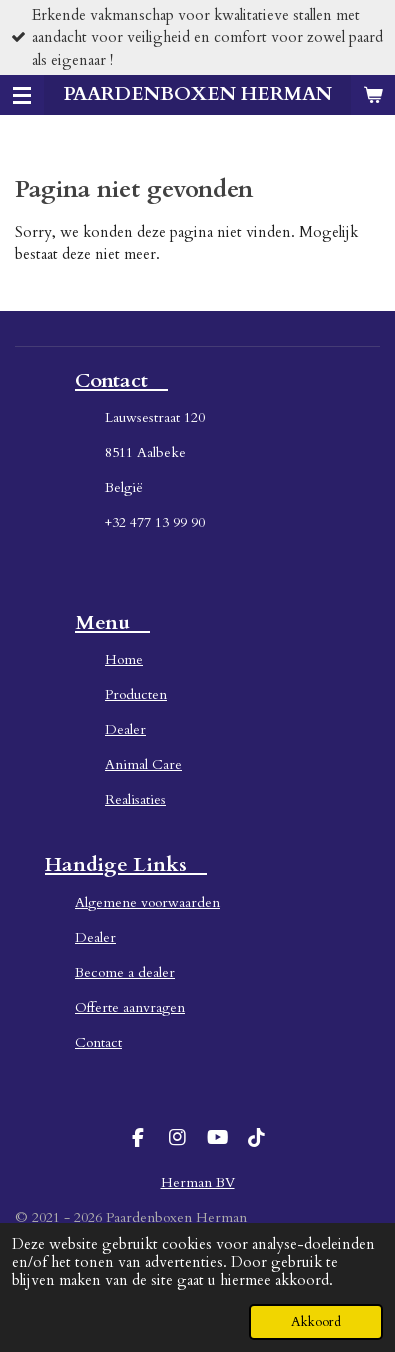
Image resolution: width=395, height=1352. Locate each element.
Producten (136, 694)
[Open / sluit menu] (22, 95)
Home (124, 659)
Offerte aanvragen (130, 1007)
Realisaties (135, 799)
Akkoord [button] (316, 1322)
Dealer (125, 729)
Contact (98, 1042)
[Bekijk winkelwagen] (373, 95)
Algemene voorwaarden (147, 902)
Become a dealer (125, 972)
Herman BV (198, 1182)
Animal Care (143, 764)
